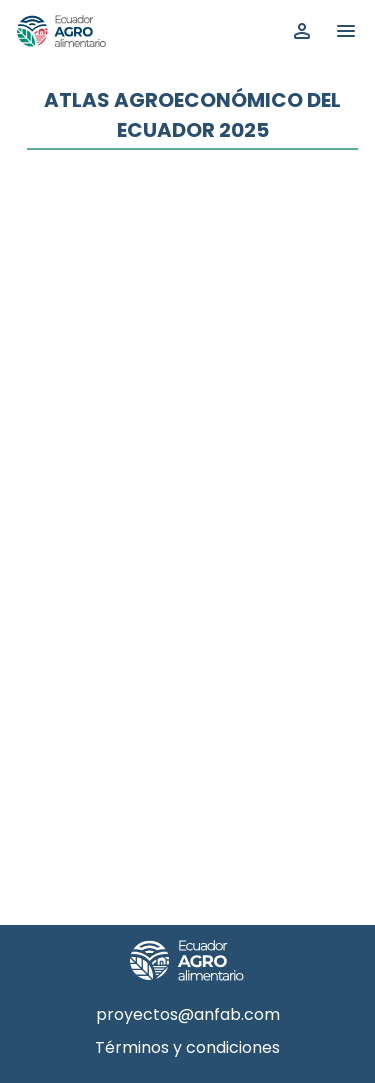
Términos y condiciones (187, 1047)
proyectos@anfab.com (188, 1014)
